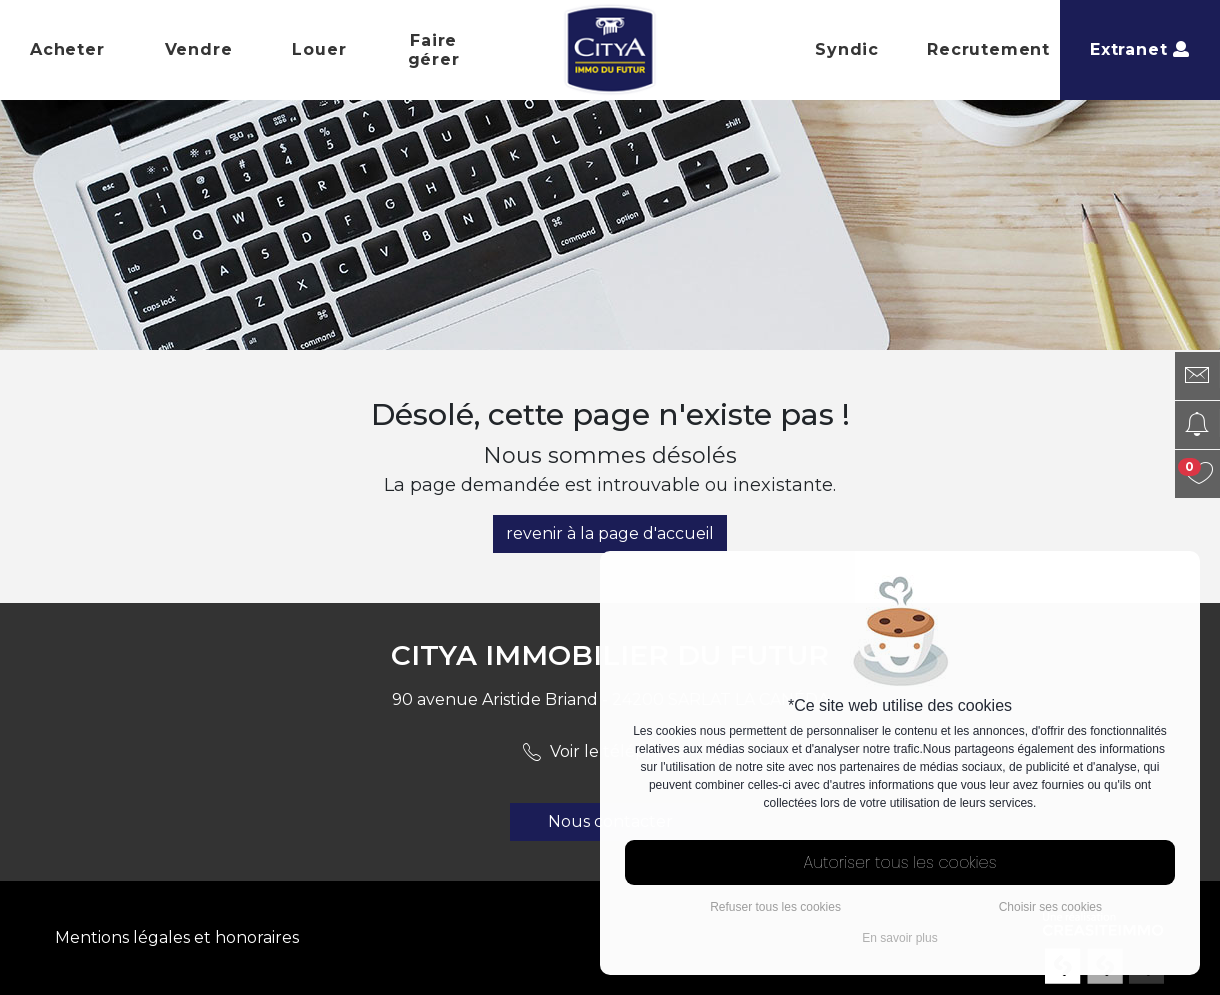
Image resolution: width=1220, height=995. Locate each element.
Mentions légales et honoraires (177, 937)
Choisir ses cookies (1050, 907)
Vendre (199, 49)
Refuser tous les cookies (775, 907)
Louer (319, 49)
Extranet (1140, 49)
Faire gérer (434, 50)
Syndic (847, 49)
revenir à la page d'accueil (610, 533)
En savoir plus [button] (899, 938)
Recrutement (988, 49)
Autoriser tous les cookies (900, 862)
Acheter (67, 49)
